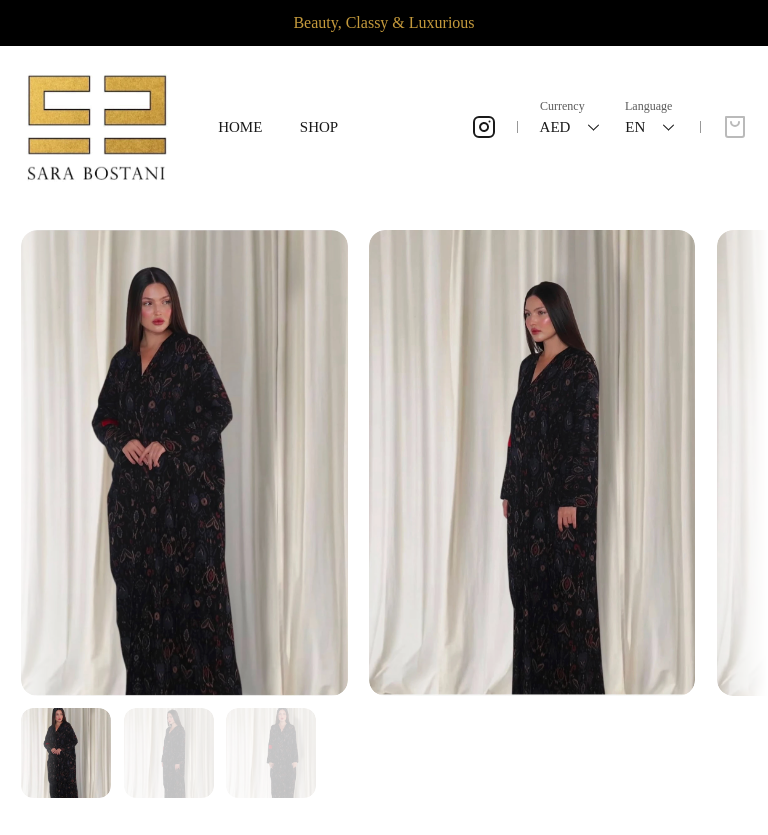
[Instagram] (484, 127)
